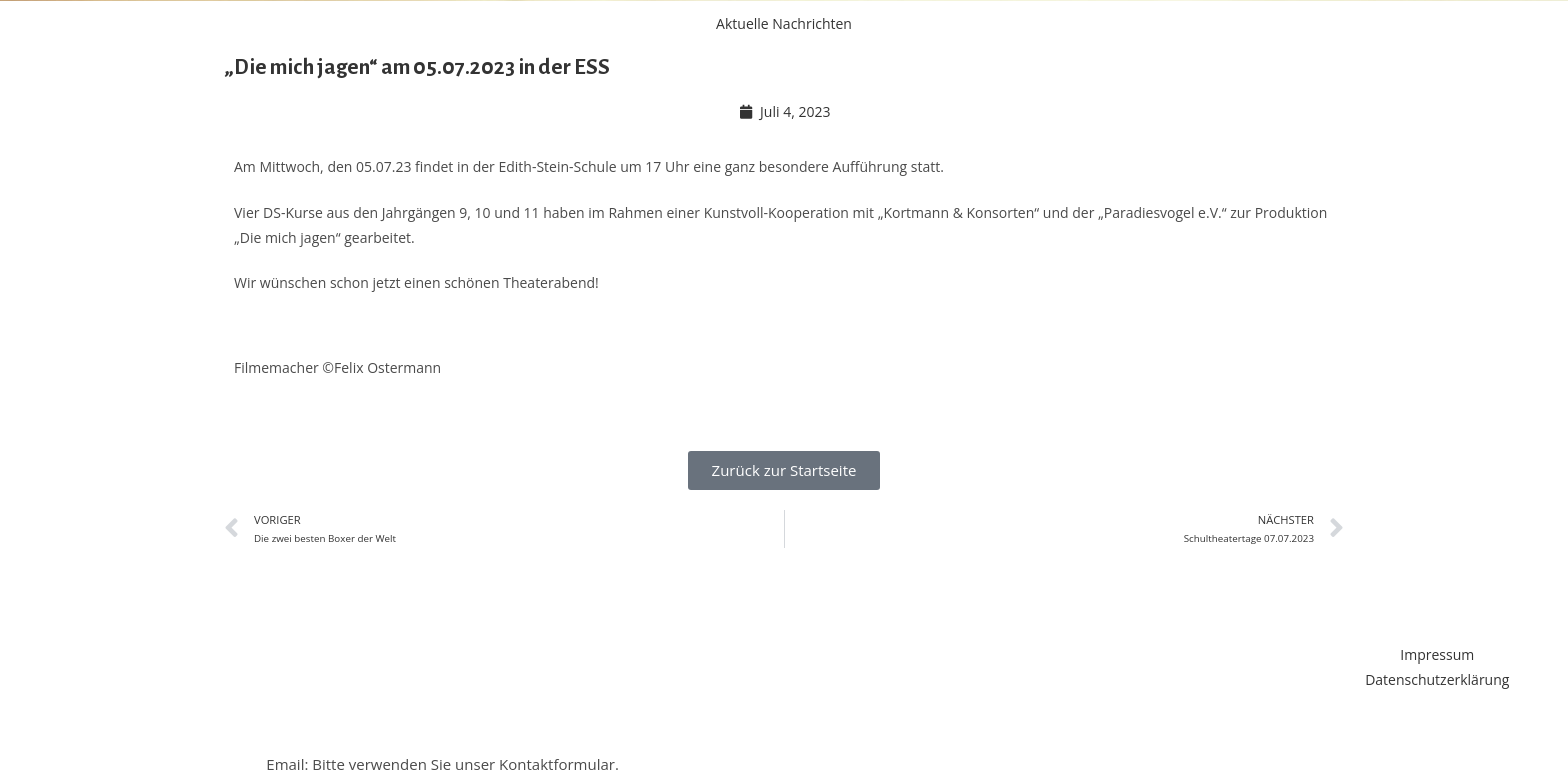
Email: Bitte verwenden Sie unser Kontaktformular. (442, 764)
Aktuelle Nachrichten (784, 23)
